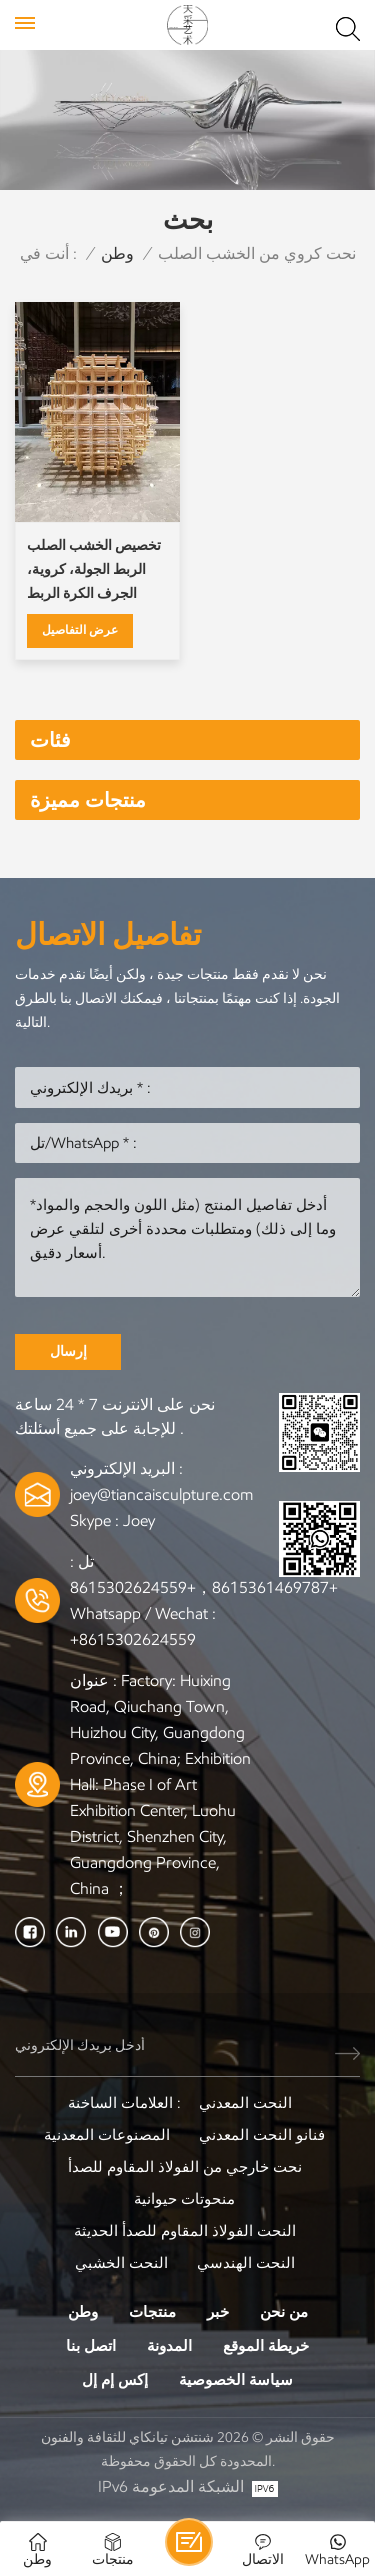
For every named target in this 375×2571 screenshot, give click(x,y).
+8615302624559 (133, 1639)
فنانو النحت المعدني (262, 2135)
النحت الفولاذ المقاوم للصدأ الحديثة (185, 2231)
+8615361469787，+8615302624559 (204, 1587)
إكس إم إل (115, 2380)
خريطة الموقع (266, 2346)
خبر (218, 2312)
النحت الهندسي (246, 2263)
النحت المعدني (245, 2103)
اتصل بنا (91, 2346)
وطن (117, 253)
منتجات (152, 2312)
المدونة (169, 2346)
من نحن (284, 2312)
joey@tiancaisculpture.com (161, 1494)
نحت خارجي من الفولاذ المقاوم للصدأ (185, 2167)
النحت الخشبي (121, 2263)
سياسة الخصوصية (236, 2380)
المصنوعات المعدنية (107, 2135)
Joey (139, 1520)
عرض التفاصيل (80, 629)
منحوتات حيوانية (184, 2199)
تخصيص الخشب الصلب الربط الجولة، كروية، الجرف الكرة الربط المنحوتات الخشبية (94, 571)
